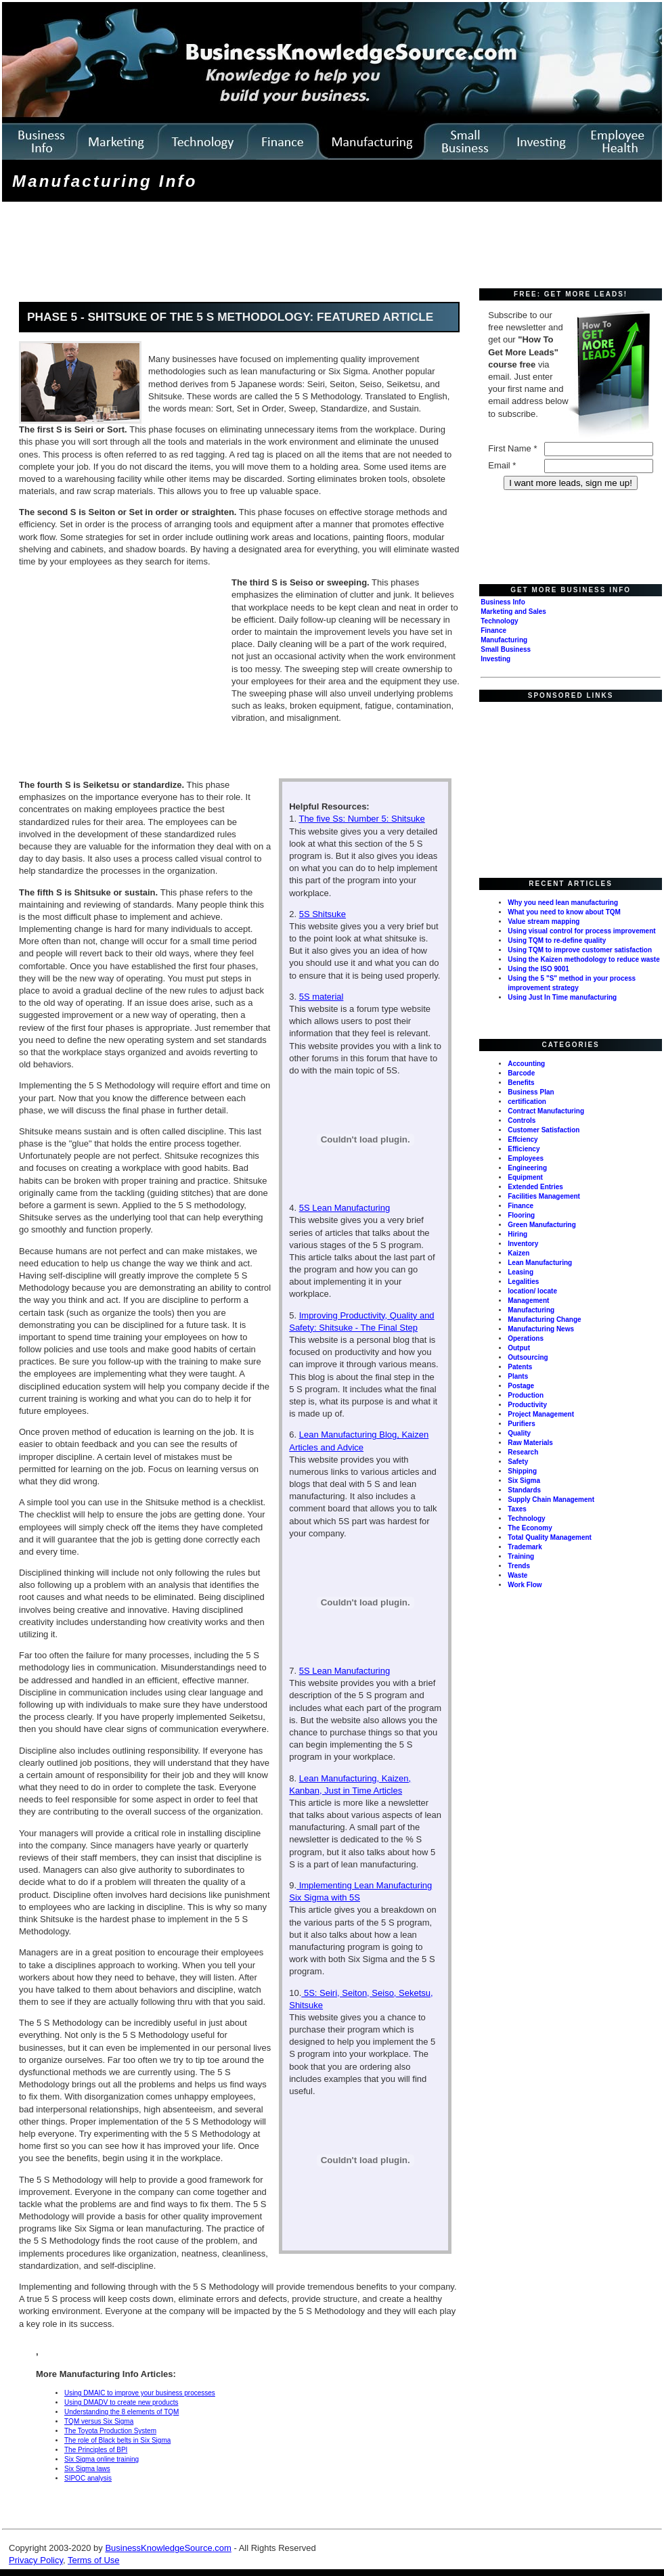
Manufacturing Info (105, 181)
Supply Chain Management (551, 1499)
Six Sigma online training (101, 2459)
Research (523, 1452)
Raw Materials (530, 1442)
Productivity (527, 1404)
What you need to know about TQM (564, 912)
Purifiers (521, 1423)
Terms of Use (94, 2560)
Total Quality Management (550, 1537)
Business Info (503, 602)
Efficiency (523, 1149)
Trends (519, 1566)
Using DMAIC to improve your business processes (139, 2393)
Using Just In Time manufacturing (562, 997)
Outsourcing (528, 1357)
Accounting (526, 1063)
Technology (499, 621)
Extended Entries (535, 1187)
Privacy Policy (36, 2560)
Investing (495, 659)
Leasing (520, 1272)
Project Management (541, 1414)
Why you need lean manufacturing (563, 902)
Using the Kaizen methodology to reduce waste (583, 959)
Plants (518, 1376)
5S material (321, 997)
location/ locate (532, 1291)
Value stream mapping (543, 921)
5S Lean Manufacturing (344, 1208)
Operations (526, 1338)
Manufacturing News (541, 1329)
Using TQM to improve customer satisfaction (580, 950)
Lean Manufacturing (540, 1262)
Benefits (521, 1082)
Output (519, 1348)
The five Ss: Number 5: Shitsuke (361, 819)
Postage (521, 1386)
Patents (520, 1367)
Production (526, 1395)
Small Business (506, 649)
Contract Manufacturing (546, 1111)
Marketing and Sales (513, 611)
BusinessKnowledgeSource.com (168, 2548)
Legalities (523, 1281)
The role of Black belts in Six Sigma (117, 2440)
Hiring (517, 1234)
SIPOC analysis (88, 2478)
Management (528, 1300)
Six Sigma (524, 1480)
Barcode (521, 1073)
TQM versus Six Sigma (98, 2421)
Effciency (522, 1139)
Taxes (517, 1509)
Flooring (521, 1215)
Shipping (522, 1471)
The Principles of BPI (95, 2449)
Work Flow (524, 1585)
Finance (493, 630)
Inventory (523, 1243)
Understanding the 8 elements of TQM (121, 2412)
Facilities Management (544, 1196)
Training (521, 1556)
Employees (526, 1158)
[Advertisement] (250, 246)
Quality (519, 1433)
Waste (517, 1575)
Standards (524, 1490)
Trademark (525, 1547)
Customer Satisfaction (543, 1130)
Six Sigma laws (87, 2468)
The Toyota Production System (110, 2431)
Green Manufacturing (542, 1224)
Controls (521, 1120)
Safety (518, 1461)
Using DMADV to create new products (121, 2402)
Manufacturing (504, 640)
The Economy (530, 1528)
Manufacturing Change (544, 1319)
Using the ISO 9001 (538, 969)
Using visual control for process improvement (581, 931)
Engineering (527, 1168)
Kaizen (518, 1253)
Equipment (525, 1177)
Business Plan (531, 1092)
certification (527, 1101)
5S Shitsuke (322, 914)
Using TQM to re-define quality (557, 940)
